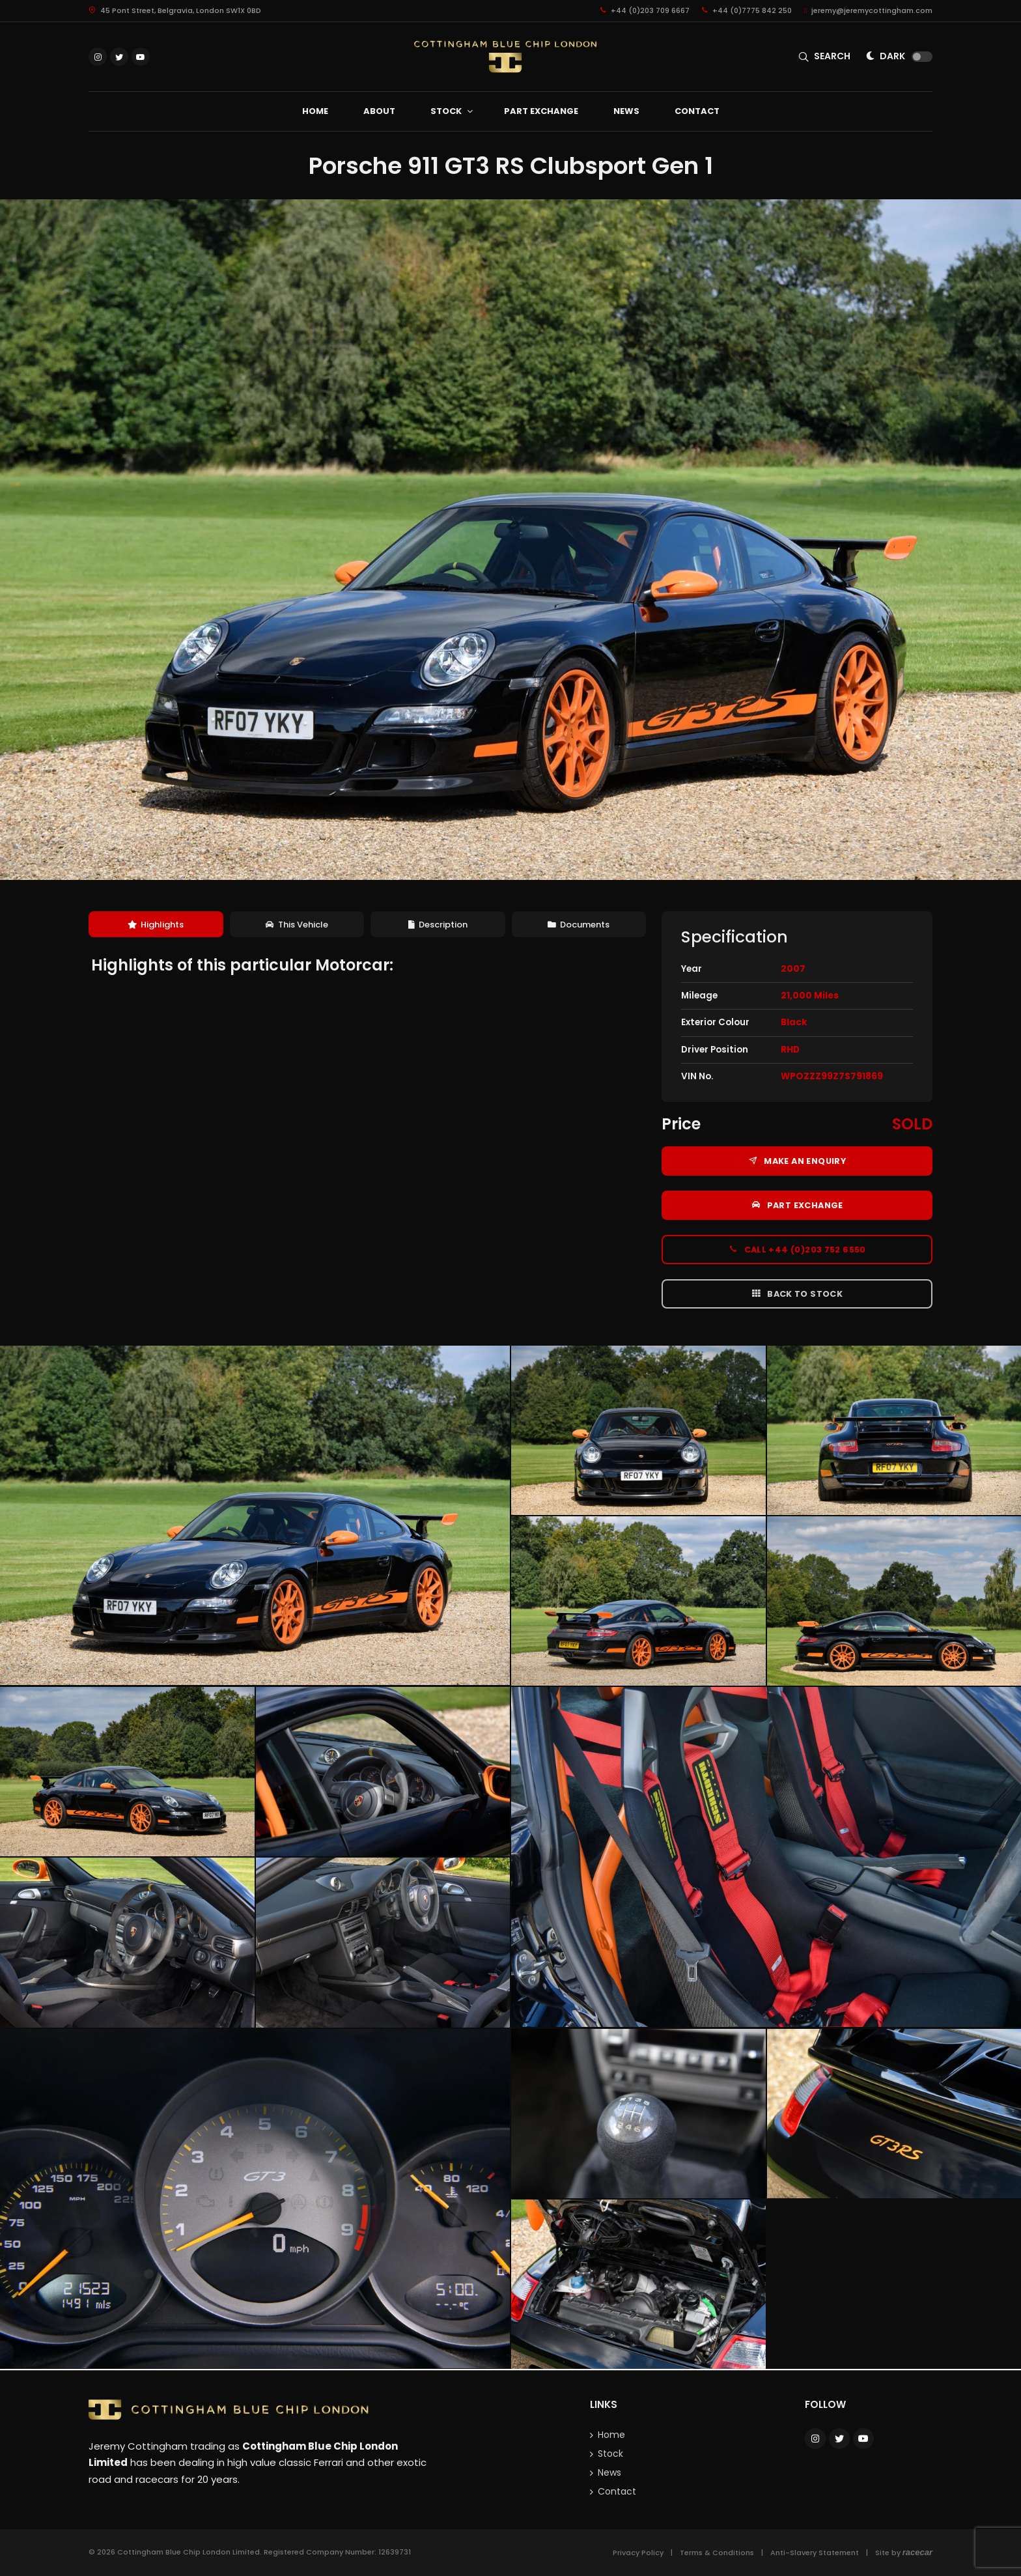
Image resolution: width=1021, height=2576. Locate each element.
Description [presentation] (438, 924)
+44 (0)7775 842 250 (747, 10)
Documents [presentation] (578, 924)
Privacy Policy (638, 2552)
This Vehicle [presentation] (297, 924)
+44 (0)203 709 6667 (645, 10)
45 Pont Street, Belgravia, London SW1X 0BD (175, 10)
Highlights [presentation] (156, 924)
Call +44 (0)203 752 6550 (797, 1249)
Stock (610, 2453)
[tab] (156, 924)
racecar (917, 2552)
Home (611, 2434)
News (609, 2472)
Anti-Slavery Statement (814, 2552)
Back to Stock (797, 1293)
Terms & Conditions (717, 2552)
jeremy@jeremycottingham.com (868, 10)
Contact (617, 2491)
